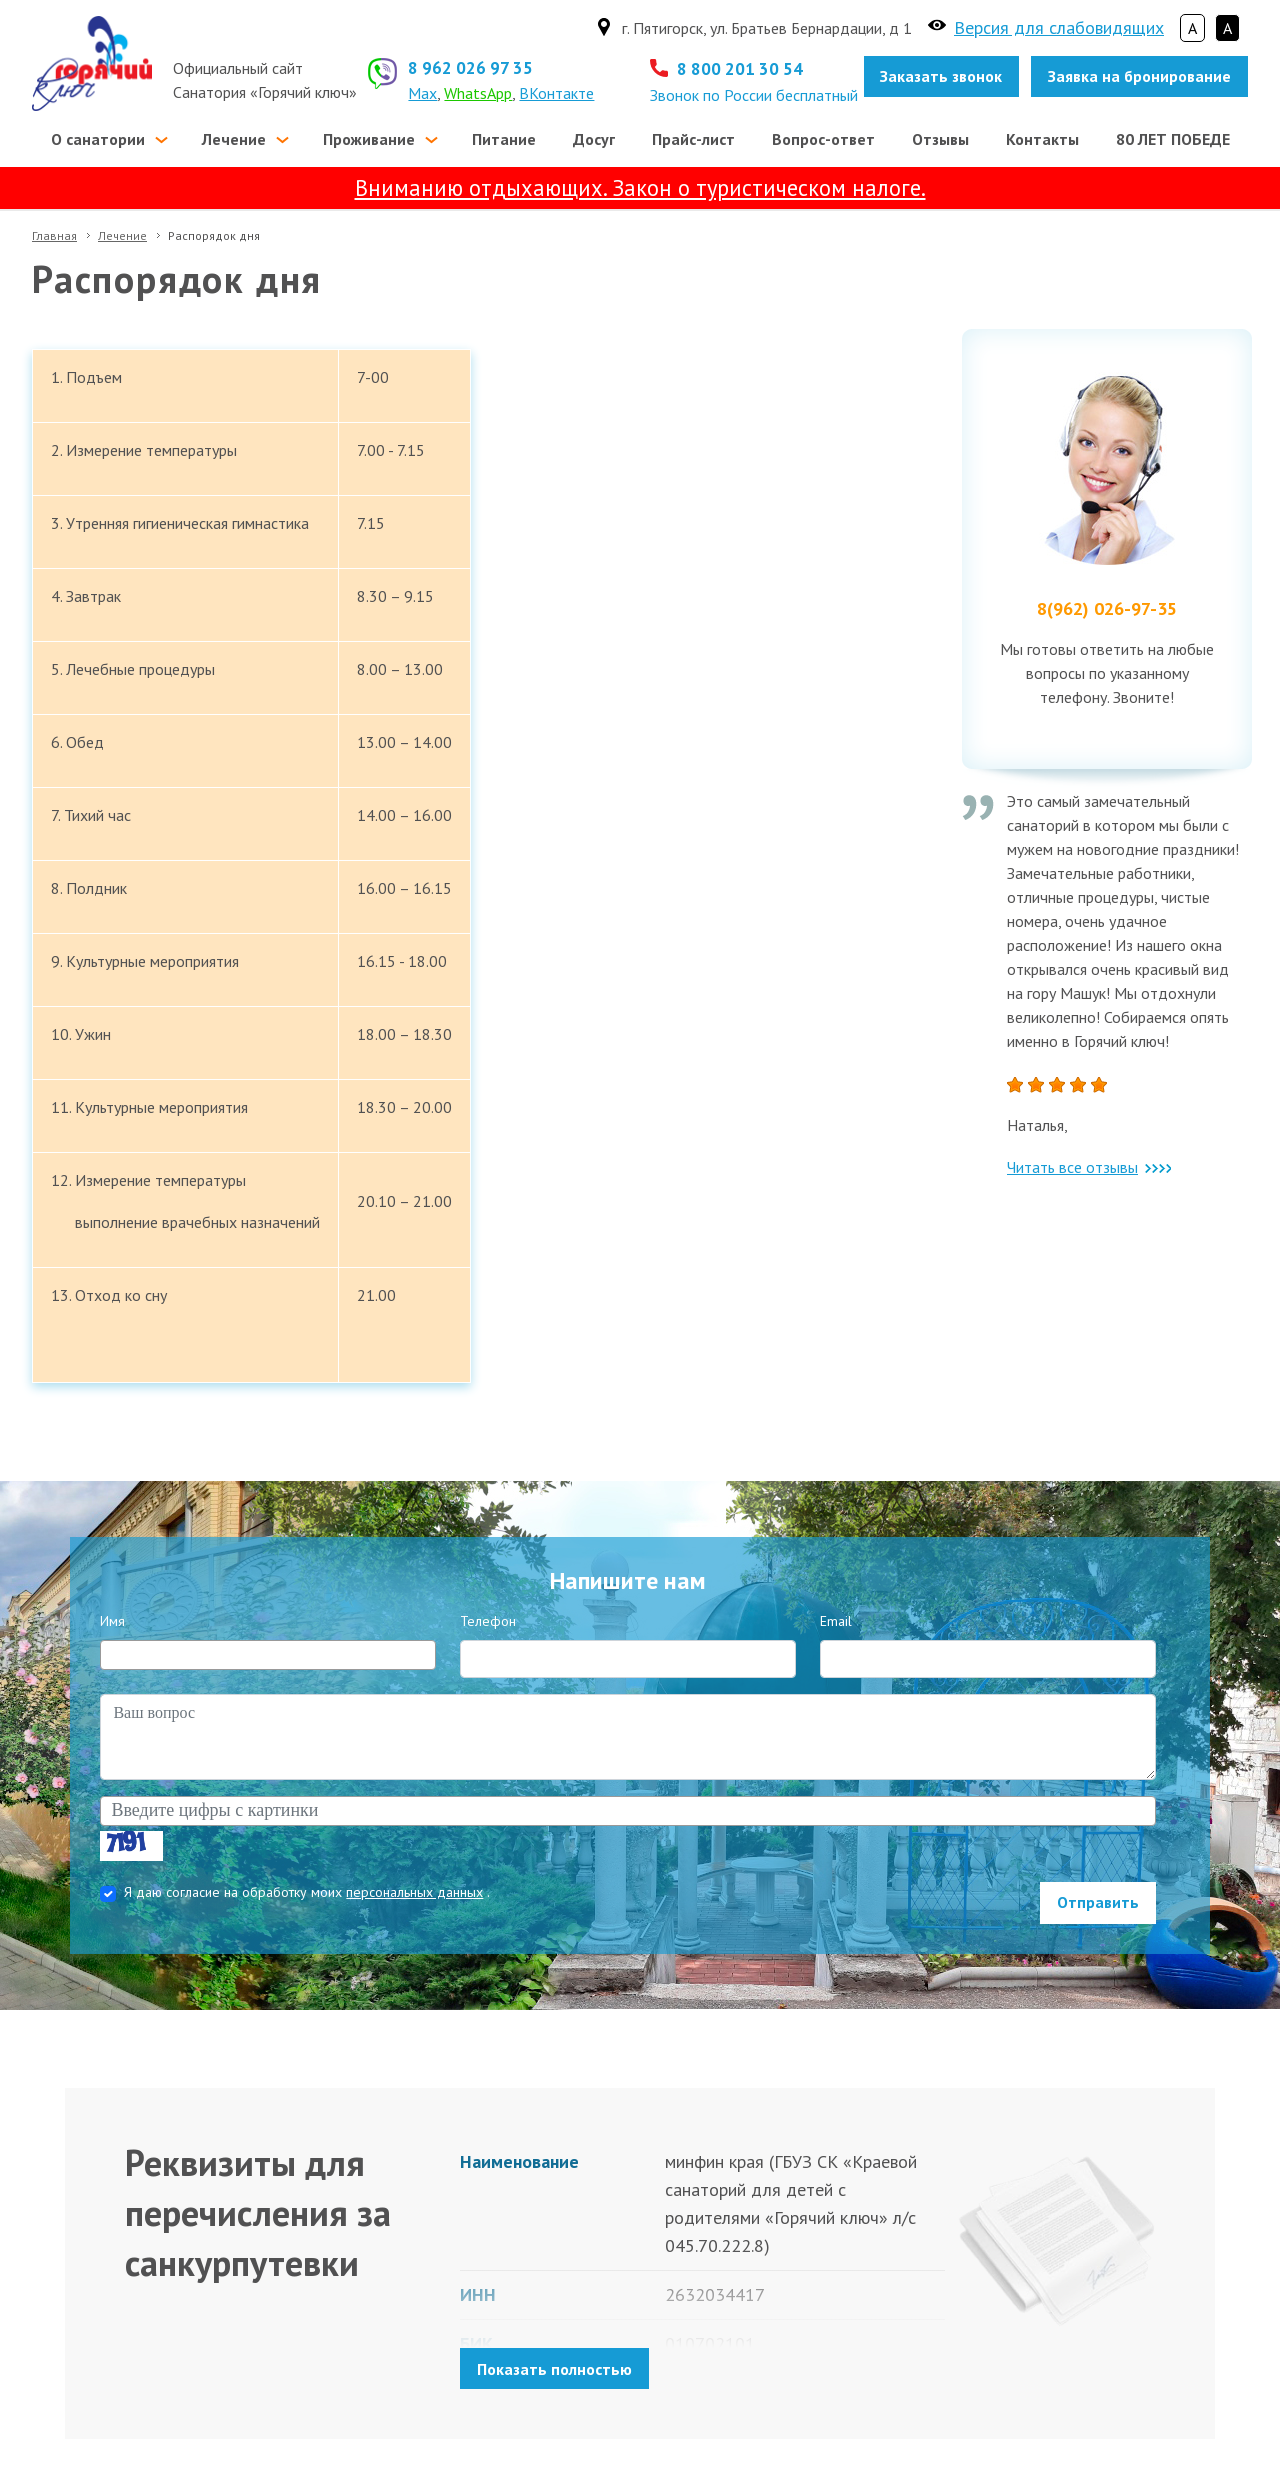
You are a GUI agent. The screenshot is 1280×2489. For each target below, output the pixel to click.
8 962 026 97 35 (470, 68)
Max (422, 93)
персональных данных (414, 1892)
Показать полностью (554, 2369)
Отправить (1098, 1902)
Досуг (594, 139)
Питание (504, 139)
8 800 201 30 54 (740, 69)
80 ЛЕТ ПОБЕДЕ (1173, 139)
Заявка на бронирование (1139, 76)
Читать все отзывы (1089, 1167)
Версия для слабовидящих (1059, 27)
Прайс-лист (693, 139)
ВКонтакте (556, 93)
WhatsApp (478, 93)
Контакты (1042, 139)
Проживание (369, 139)
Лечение (234, 139)
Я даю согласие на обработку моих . (307, 1892)
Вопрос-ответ (823, 139)
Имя (112, 1621)
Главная (54, 235)
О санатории (98, 139)
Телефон (488, 1621)
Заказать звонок (941, 76)
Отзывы (940, 139)
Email (836, 1621)
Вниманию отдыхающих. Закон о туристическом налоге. (640, 187)
